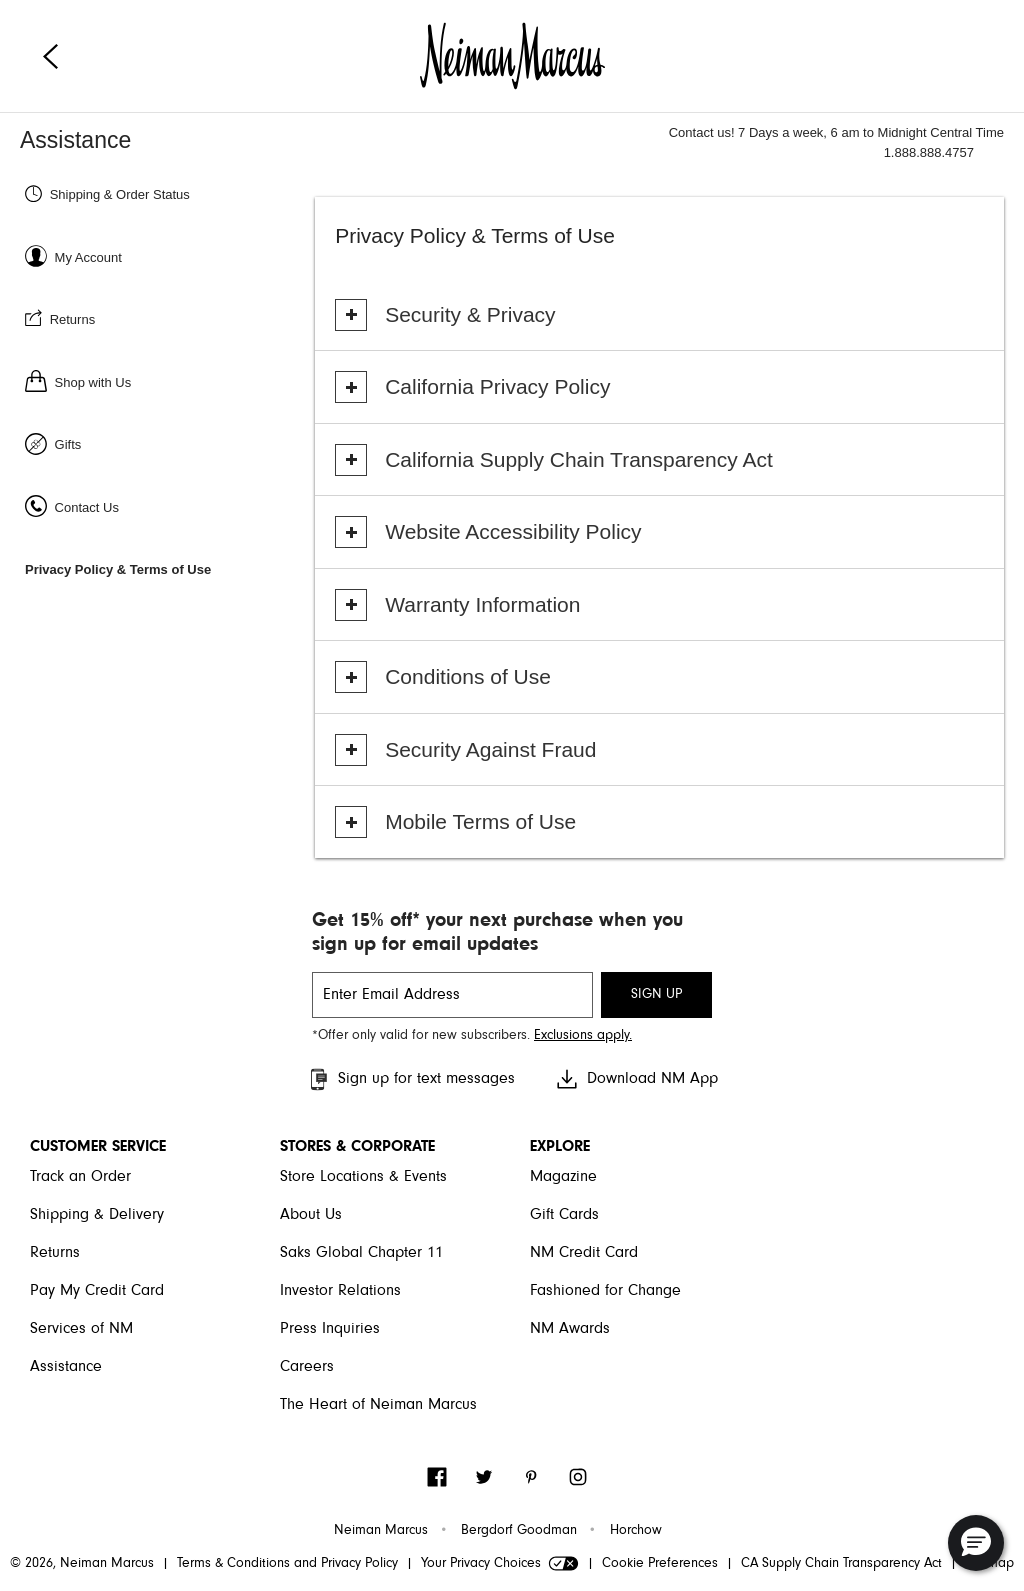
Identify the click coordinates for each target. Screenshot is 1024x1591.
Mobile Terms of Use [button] (480, 821)
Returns (55, 1253)
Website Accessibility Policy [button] (513, 531)
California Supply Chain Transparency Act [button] (579, 459)
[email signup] (452, 995)
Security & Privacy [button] (470, 314)
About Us (311, 1215)
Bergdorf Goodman (519, 1531)
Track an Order (80, 1177)
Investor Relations (340, 1291)
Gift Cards (564, 1215)
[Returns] (167, 318)
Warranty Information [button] (482, 604)
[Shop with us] (167, 381)
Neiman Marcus (381, 1531)
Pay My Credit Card (97, 1291)
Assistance (66, 1367)
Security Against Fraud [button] (490, 749)
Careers (307, 1367)
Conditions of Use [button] (468, 676)
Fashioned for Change (605, 1291)
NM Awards (570, 1329)
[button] (976, 1543)
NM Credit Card (584, 1253)
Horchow (636, 1531)
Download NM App (636, 1079)
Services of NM (81, 1329)
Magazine (563, 1177)
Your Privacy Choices (500, 1564)
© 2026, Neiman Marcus (82, 1564)
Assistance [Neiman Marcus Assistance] (75, 140)
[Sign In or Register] (167, 256)
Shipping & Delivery (97, 1215)
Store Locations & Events (363, 1177)
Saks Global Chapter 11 (361, 1253)
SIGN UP (656, 995)
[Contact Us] (167, 506)
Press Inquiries (330, 1329)
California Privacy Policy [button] (497, 386)
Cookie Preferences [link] (660, 1564)
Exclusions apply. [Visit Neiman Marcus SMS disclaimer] (583, 1036)
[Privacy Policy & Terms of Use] (167, 568)
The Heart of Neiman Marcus (378, 1405)
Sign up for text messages (410, 1079)
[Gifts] (167, 443)
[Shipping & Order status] (167, 193)
